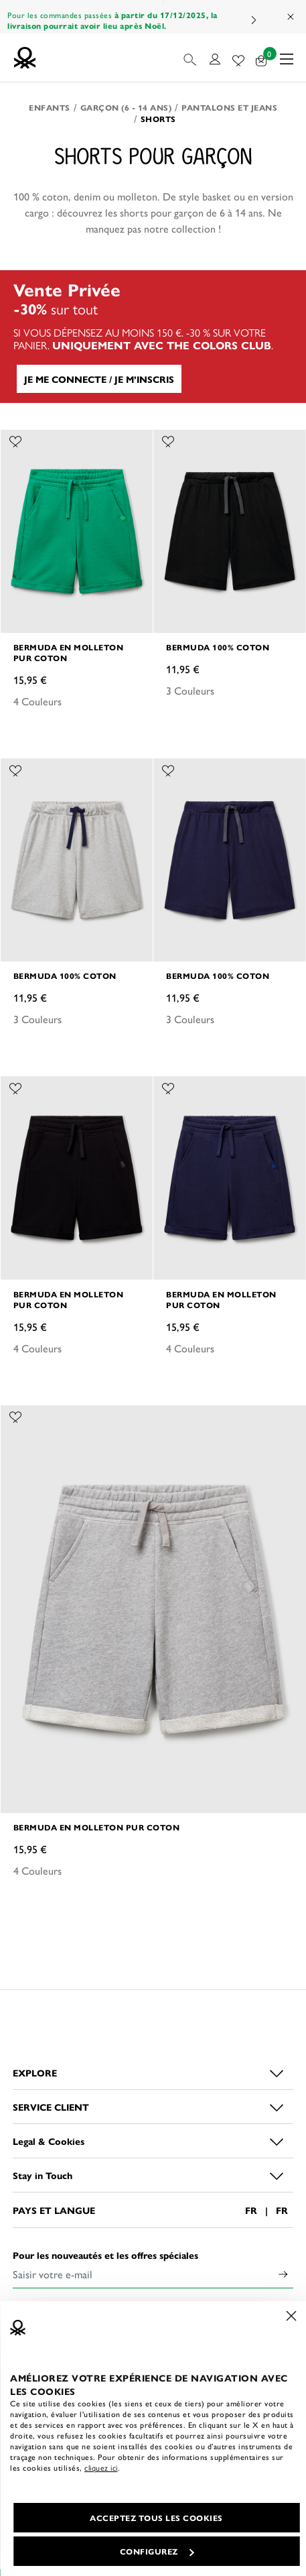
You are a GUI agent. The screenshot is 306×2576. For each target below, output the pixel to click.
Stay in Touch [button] (42, 2175)
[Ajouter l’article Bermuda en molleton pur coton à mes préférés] (15, 440)
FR (251, 2210)
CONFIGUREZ (157, 2551)
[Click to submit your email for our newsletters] (283, 2274)
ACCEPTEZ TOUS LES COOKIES (156, 2518)
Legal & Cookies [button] (48, 2141)
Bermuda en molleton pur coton (68, 652)
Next (253, 20)
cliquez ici (101, 2467)
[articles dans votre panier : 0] (261, 58)
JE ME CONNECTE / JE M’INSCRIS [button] (99, 379)
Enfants (49, 107)
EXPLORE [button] (35, 2072)
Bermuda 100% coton (217, 647)
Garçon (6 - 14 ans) (126, 107)
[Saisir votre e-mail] (143, 2274)
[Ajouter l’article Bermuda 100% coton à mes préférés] (168, 440)
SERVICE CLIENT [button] (51, 2106)
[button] (191, 58)
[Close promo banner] (291, 16)
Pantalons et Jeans (229, 107)
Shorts (158, 119)
